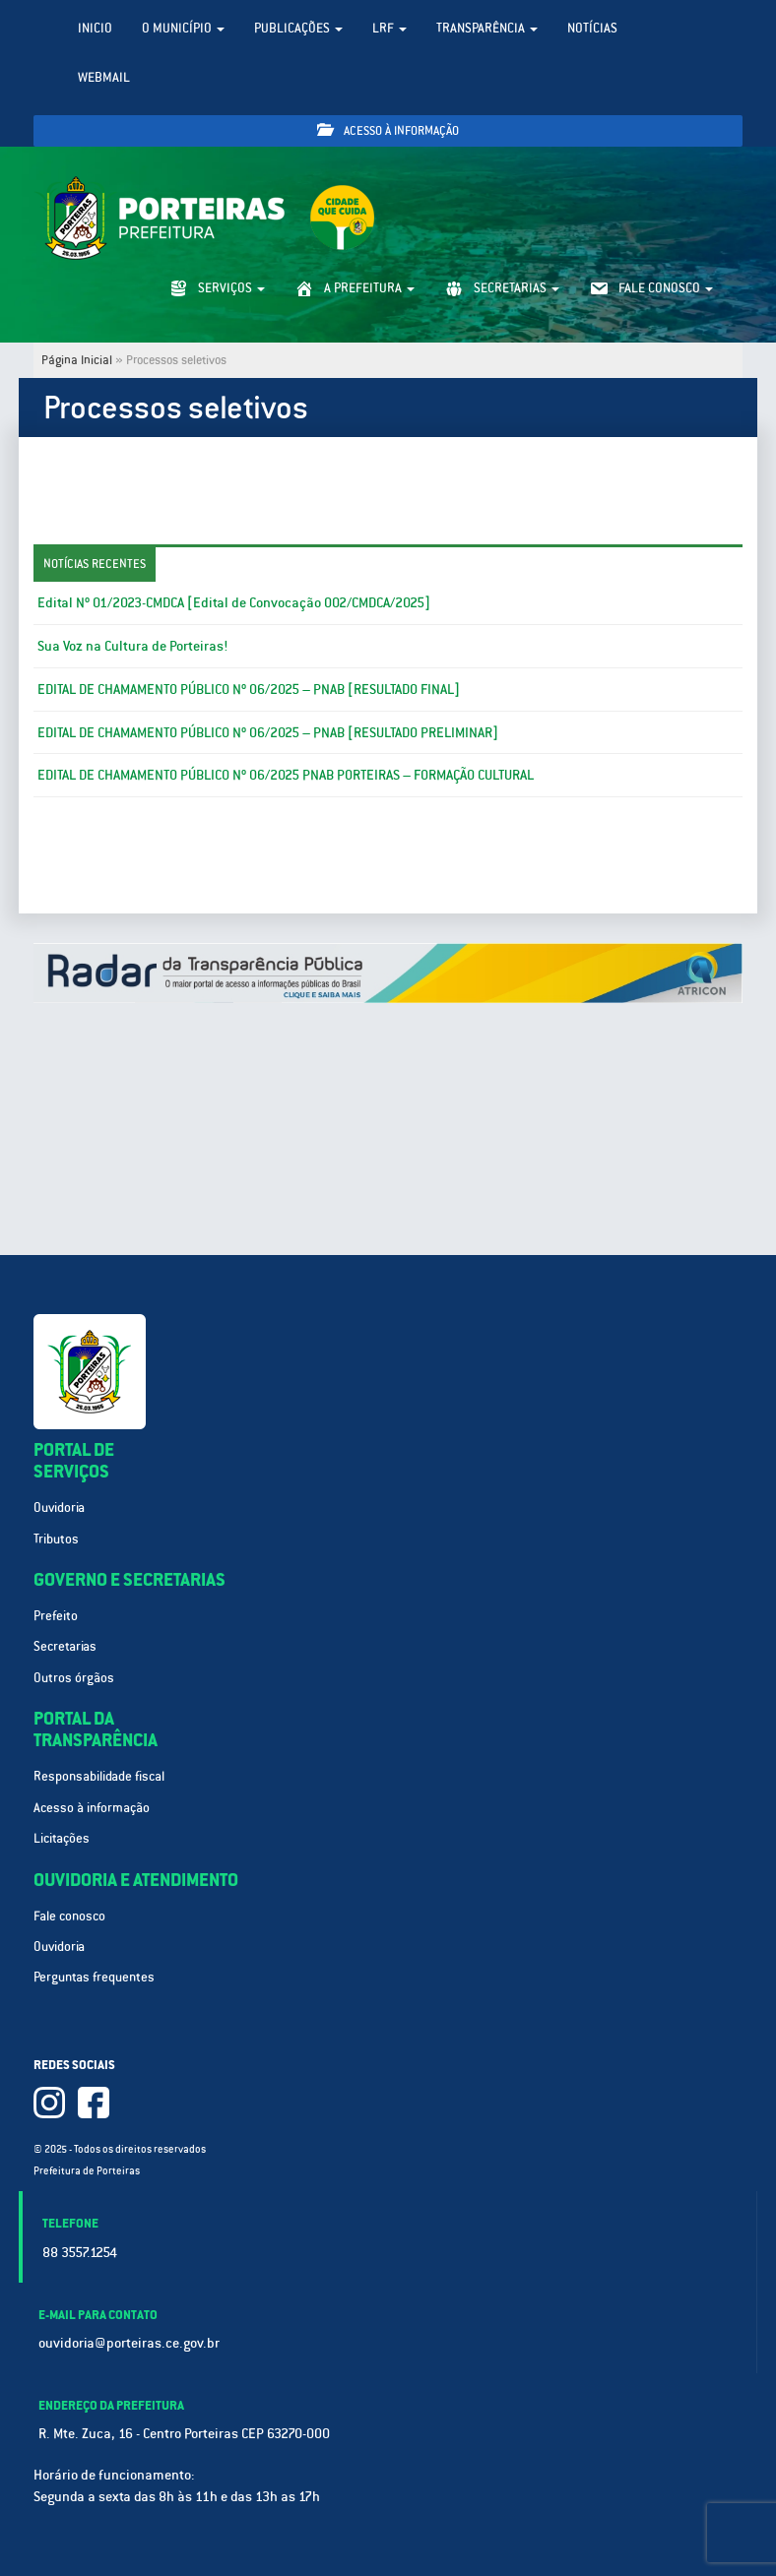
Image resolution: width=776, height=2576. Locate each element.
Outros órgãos (73, 1677)
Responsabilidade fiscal (98, 1776)
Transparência (487, 28)
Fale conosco (69, 1916)
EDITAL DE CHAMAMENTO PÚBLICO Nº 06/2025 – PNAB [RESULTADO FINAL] (248, 689)
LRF (389, 28)
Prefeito (55, 1615)
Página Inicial (76, 360)
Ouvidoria (59, 1507)
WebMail (104, 77)
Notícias (592, 28)
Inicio (95, 28)
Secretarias (65, 1646)
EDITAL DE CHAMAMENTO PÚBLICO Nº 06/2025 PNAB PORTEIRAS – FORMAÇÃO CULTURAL (285, 775)
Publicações (298, 28)
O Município (183, 28)
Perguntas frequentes (94, 1977)
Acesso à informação (388, 130)
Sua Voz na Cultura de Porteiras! (132, 646)
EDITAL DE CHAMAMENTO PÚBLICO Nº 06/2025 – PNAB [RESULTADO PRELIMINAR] (267, 732)
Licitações (61, 1838)
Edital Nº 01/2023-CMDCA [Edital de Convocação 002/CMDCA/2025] (233, 602)
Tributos (56, 1539)
